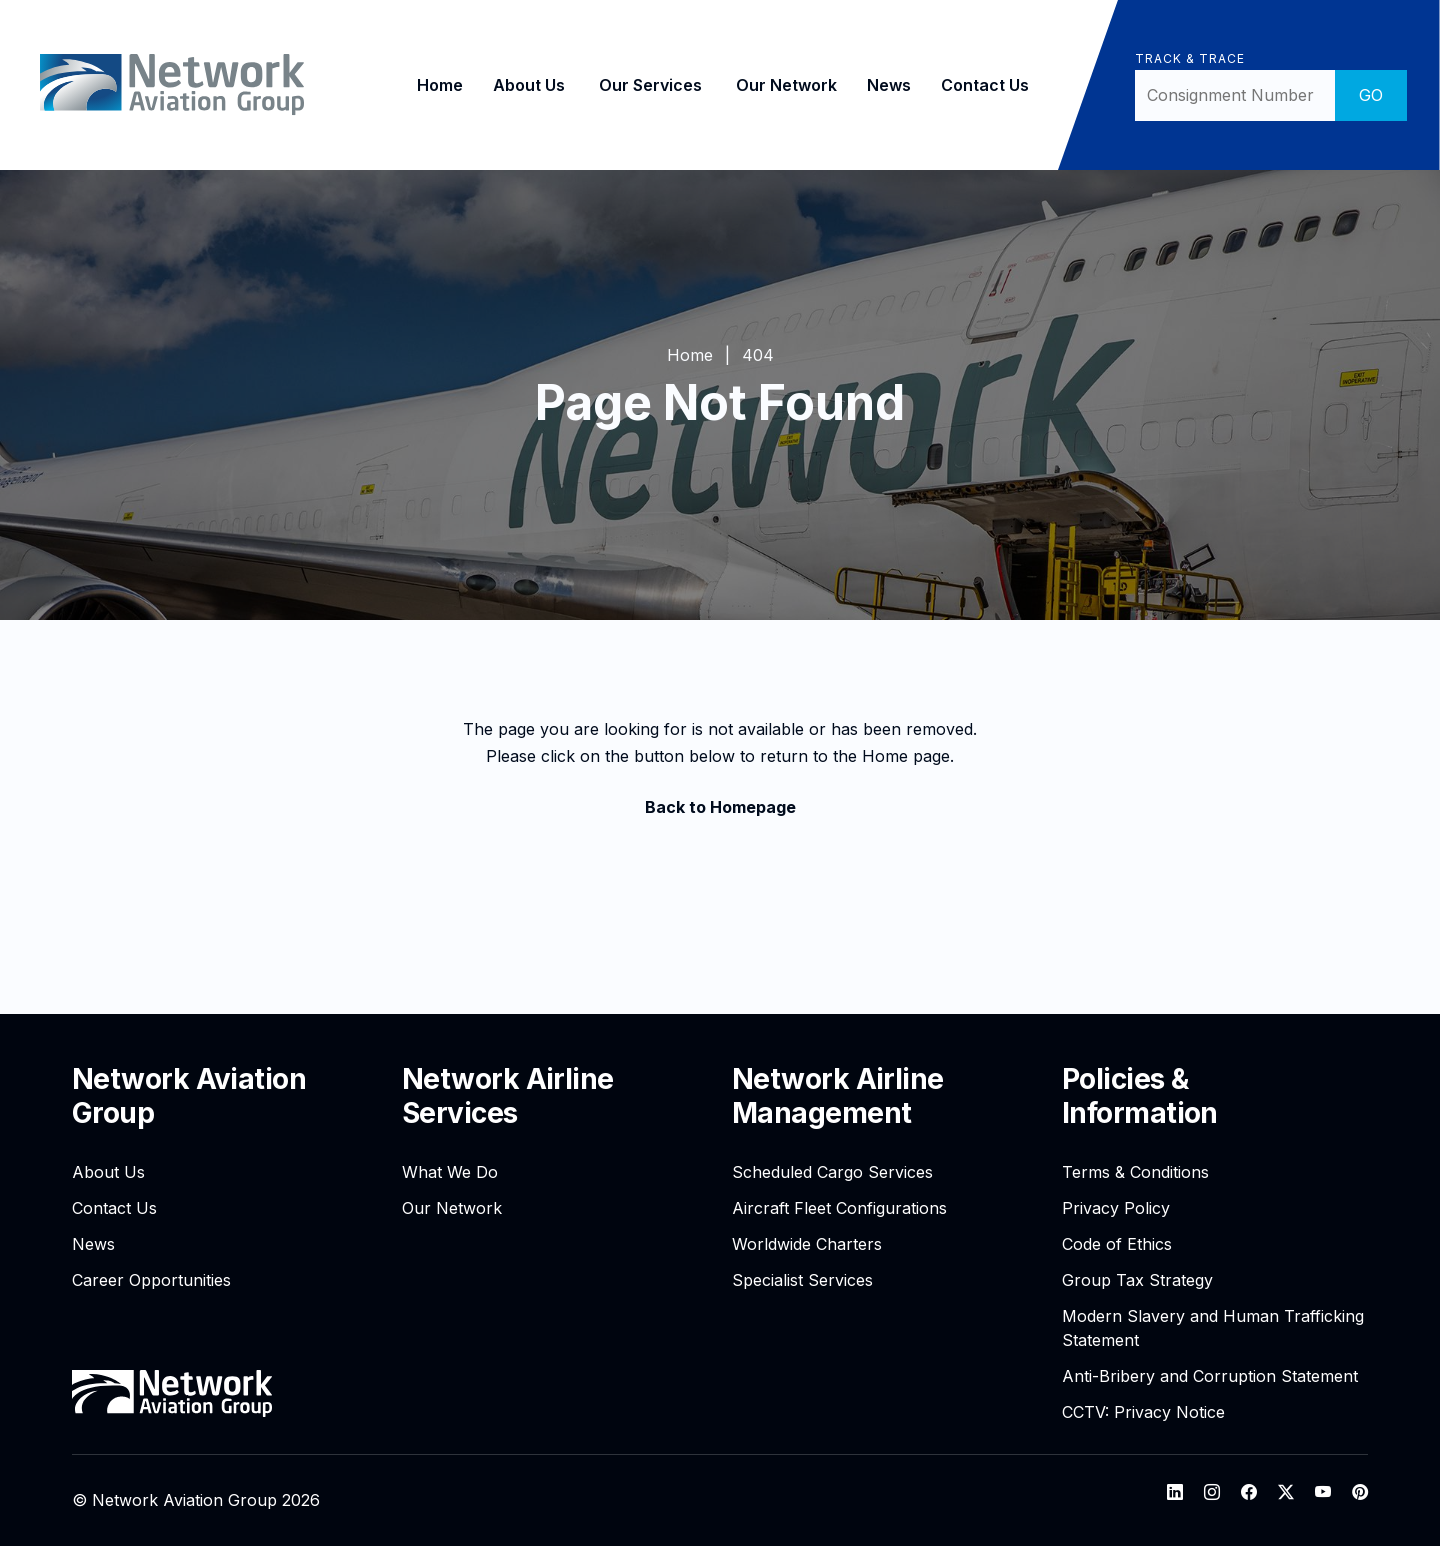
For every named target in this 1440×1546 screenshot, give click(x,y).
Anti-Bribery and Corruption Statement (1210, 1376)
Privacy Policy (1116, 1208)
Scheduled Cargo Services (832, 1172)
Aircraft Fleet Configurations (839, 1208)
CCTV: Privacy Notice (1143, 1412)
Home (433, 85)
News (882, 85)
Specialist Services (802, 1280)
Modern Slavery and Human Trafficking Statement (1213, 1328)
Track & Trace (1182, 58)
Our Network (779, 85)
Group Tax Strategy (1137, 1280)
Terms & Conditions (1135, 1172)
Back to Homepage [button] (720, 807)
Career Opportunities (151, 1280)
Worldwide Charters (807, 1244)
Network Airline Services (508, 1096)
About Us (522, 85)
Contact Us (978, 85)
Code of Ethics (1117, 1244)
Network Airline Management (838, 1096)
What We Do (450, 1172)
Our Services (643, 85)
